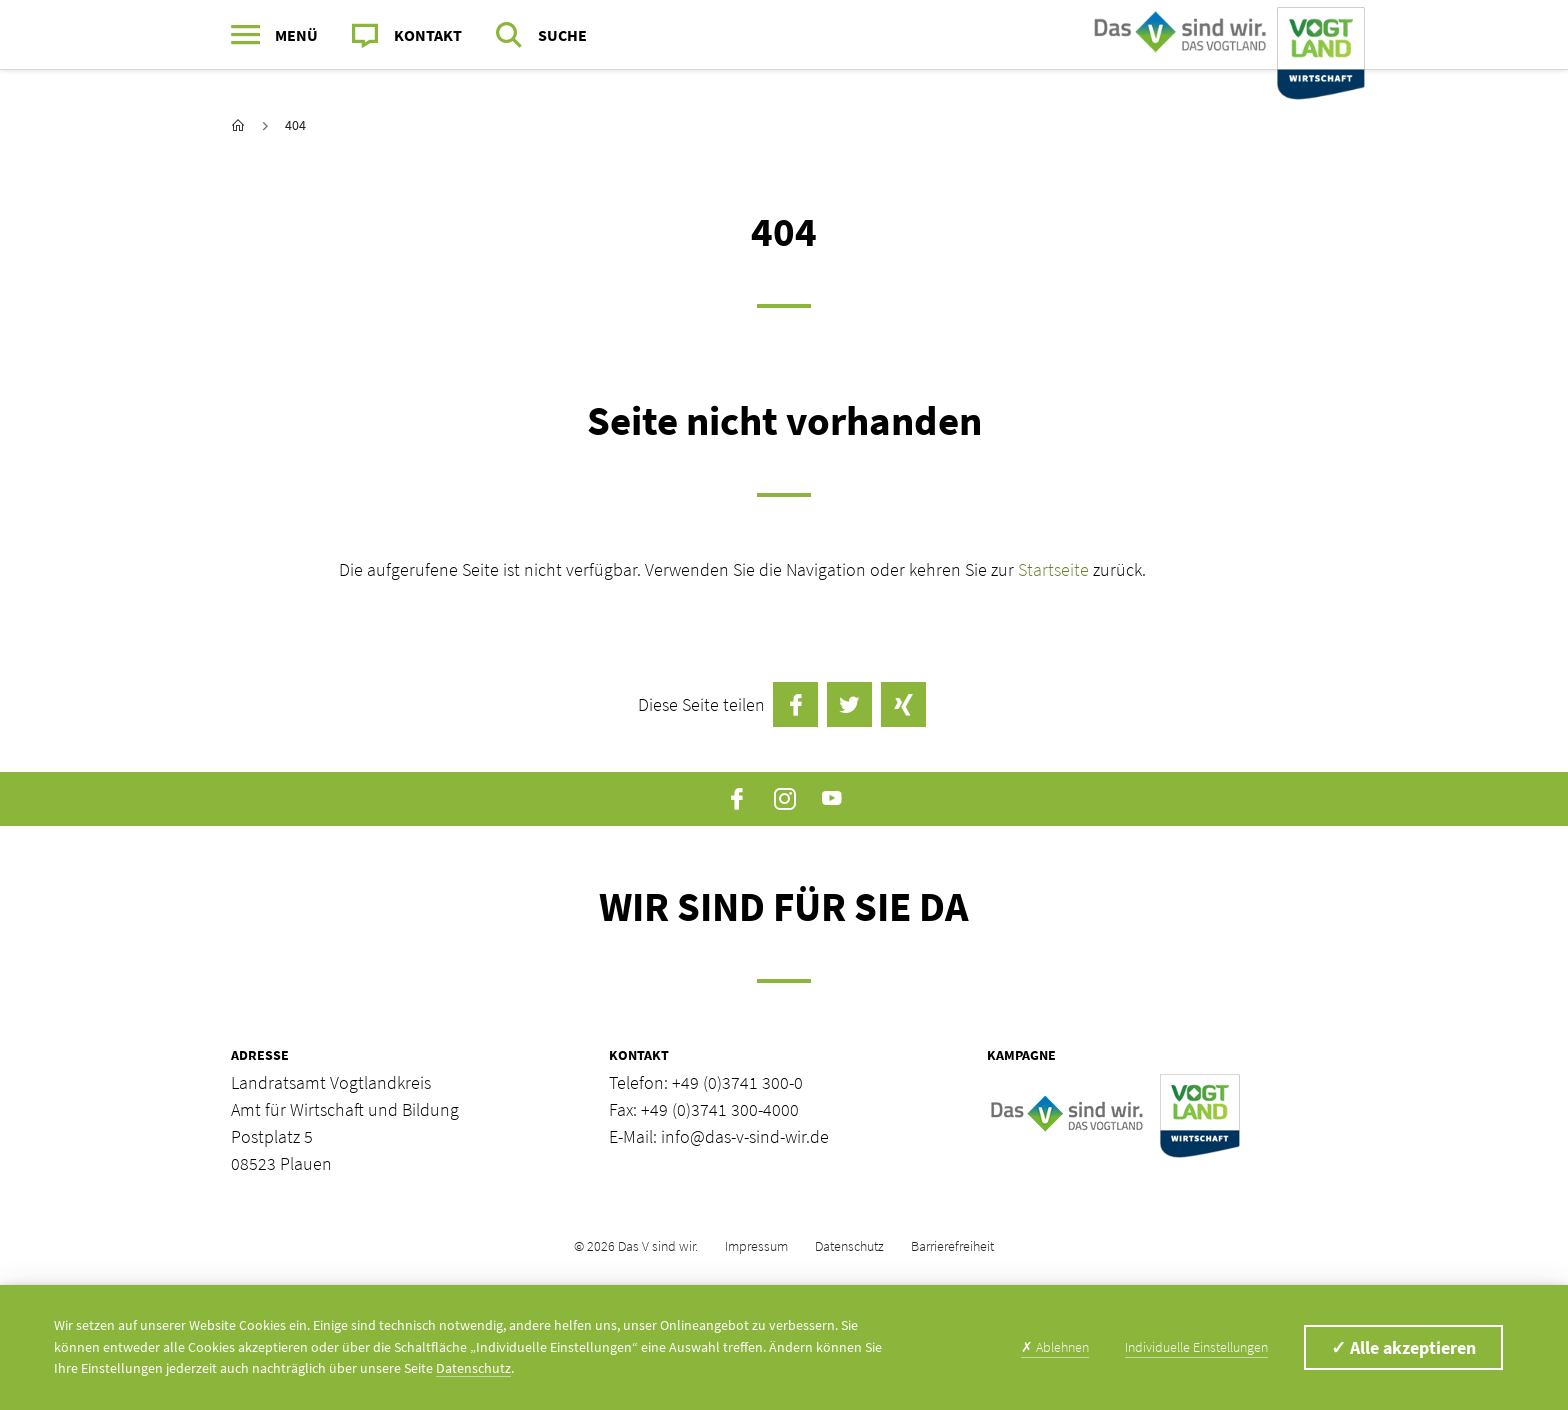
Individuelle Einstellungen (1196, 1347)
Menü (296, 35)
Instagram (784, 799)
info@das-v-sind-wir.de (745, 1136)
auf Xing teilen (903, 704)
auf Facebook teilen (795, 704)
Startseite (1055, 569)
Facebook (737, 799)
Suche (562, 35)
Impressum (756, 1246)
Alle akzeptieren (1403, 1347)
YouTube (831, 799)
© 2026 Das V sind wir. (636, 1246)
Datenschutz (849, 1246)
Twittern (849, 704)
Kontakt (428, 35)
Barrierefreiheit (952, 1246)
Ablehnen (1055, 1347)
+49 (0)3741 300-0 (737, 1082)
